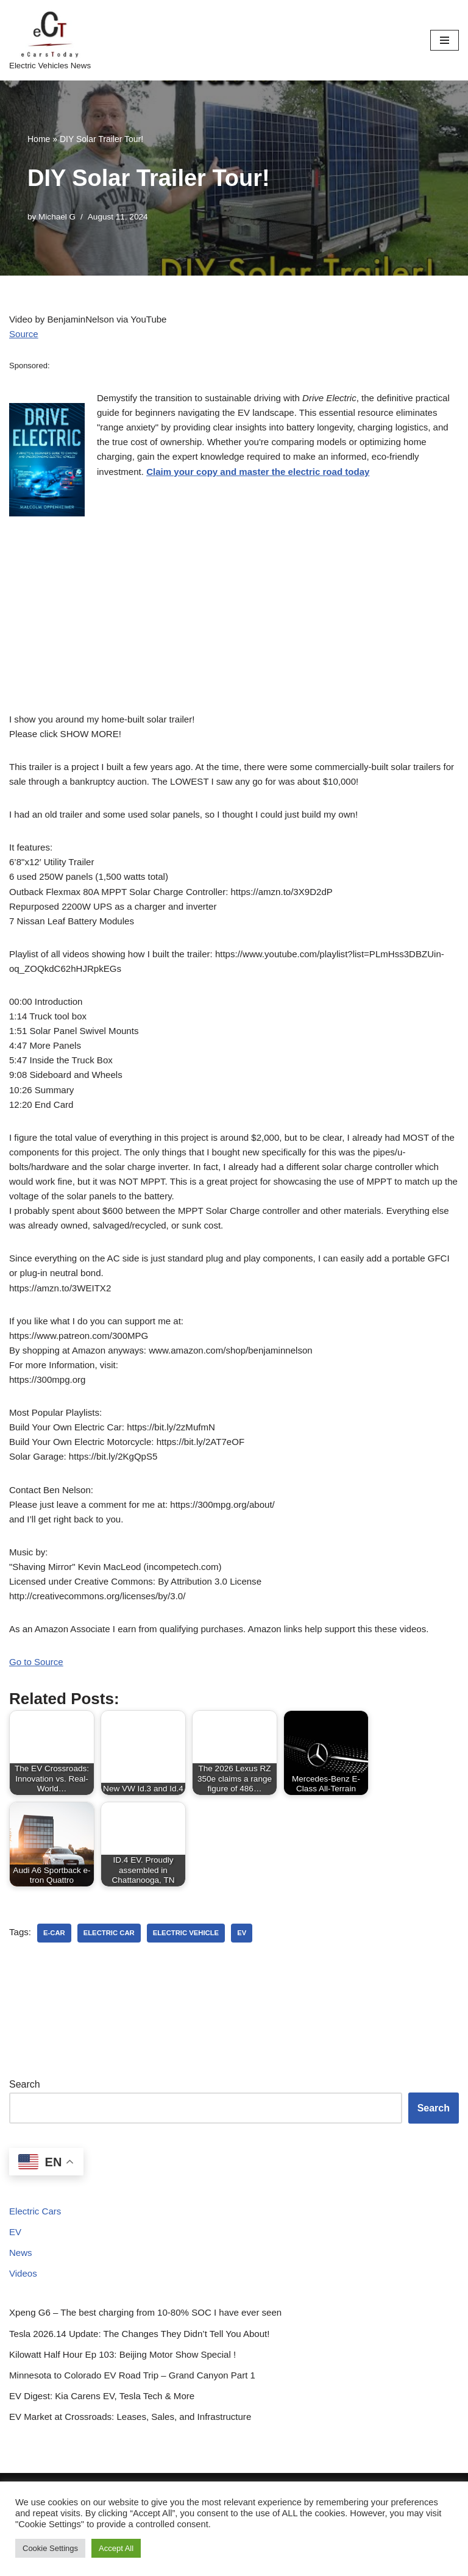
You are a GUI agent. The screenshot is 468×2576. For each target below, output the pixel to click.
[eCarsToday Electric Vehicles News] (50, 40)
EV (15, 2302)
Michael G (59, 217)
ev (252, 2001)
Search (24, 2152)
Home (38, 139)
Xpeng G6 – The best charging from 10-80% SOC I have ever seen (154, 2385)
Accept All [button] (116, 2548)
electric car (113, 2001)
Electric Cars (37, 2280)
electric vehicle (194, 2001)
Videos (24, 2346)
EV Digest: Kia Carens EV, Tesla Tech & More (107, 2472)
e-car (56, 2001)
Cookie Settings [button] (50, 2548)
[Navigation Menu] (444, 40)
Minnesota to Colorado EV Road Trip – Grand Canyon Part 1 (140, 2451)
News (21, 2324)
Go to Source (37, 1729)
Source (24, 335)
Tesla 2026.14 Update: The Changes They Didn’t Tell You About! (147, 2407)
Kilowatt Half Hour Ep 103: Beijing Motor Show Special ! (129, 2429)
